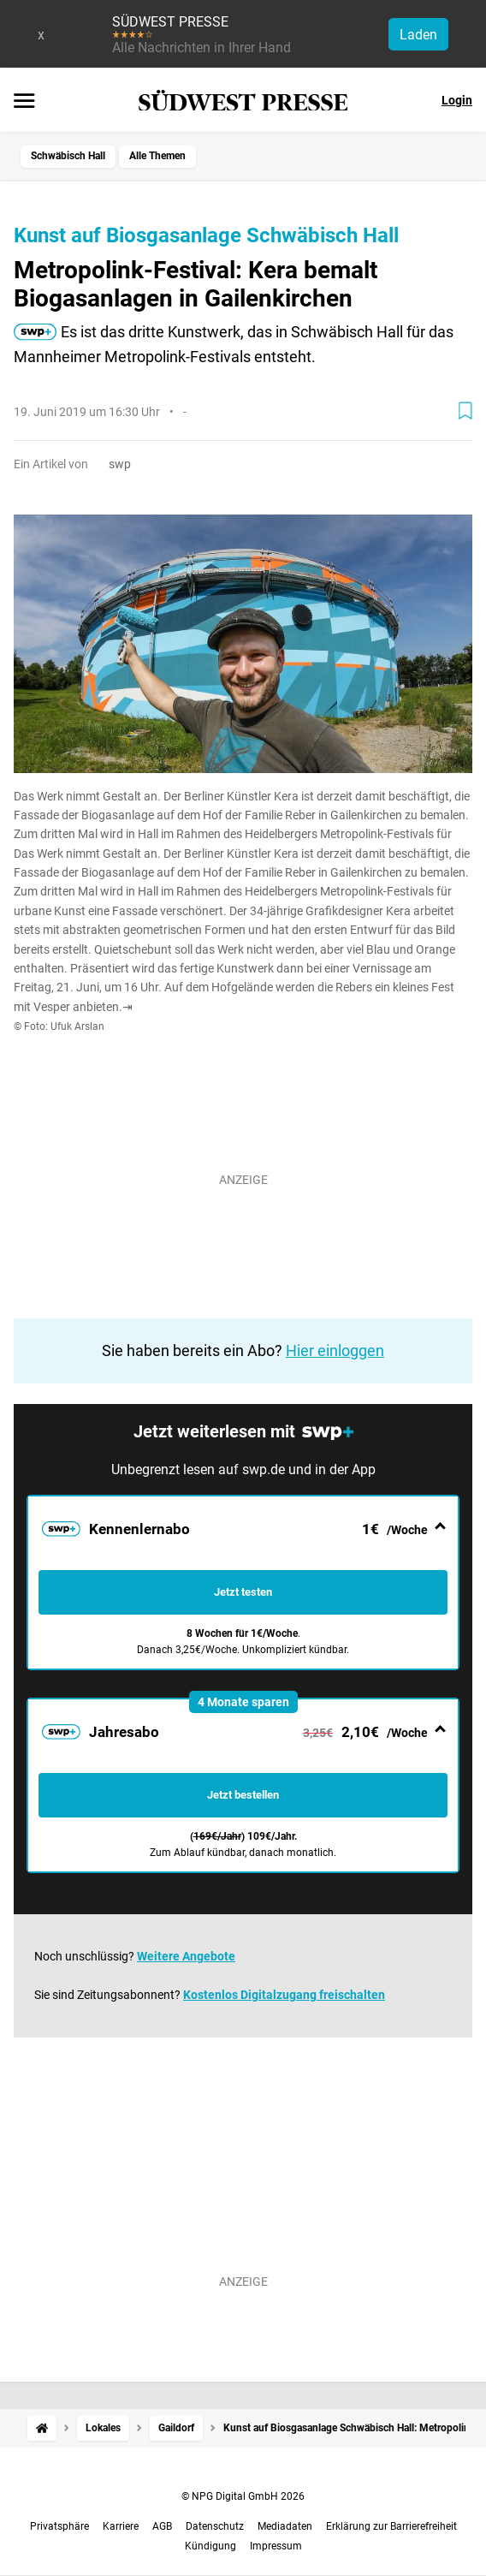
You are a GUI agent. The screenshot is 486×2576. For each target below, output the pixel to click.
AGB (162, 2526)
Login (457, 100)
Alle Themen (157, 156)
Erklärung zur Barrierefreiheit (391, 2526)
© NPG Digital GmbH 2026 (243, 2496)
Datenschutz (215, 2526)
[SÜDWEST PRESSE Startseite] (243, 100)
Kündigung (210, 2546)
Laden (418, 35)
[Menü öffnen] (24, 101)
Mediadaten (285, 2526)
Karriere (121, 2526)
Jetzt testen (243, 1591)
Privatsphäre (59, 2526)
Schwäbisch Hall (68, 156)
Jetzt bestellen (243, 1794)
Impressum (276, 2546)
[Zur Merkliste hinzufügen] (465, 411)
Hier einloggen (335, 1350)
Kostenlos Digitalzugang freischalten (284, 1995)
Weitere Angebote (186, 1956)
